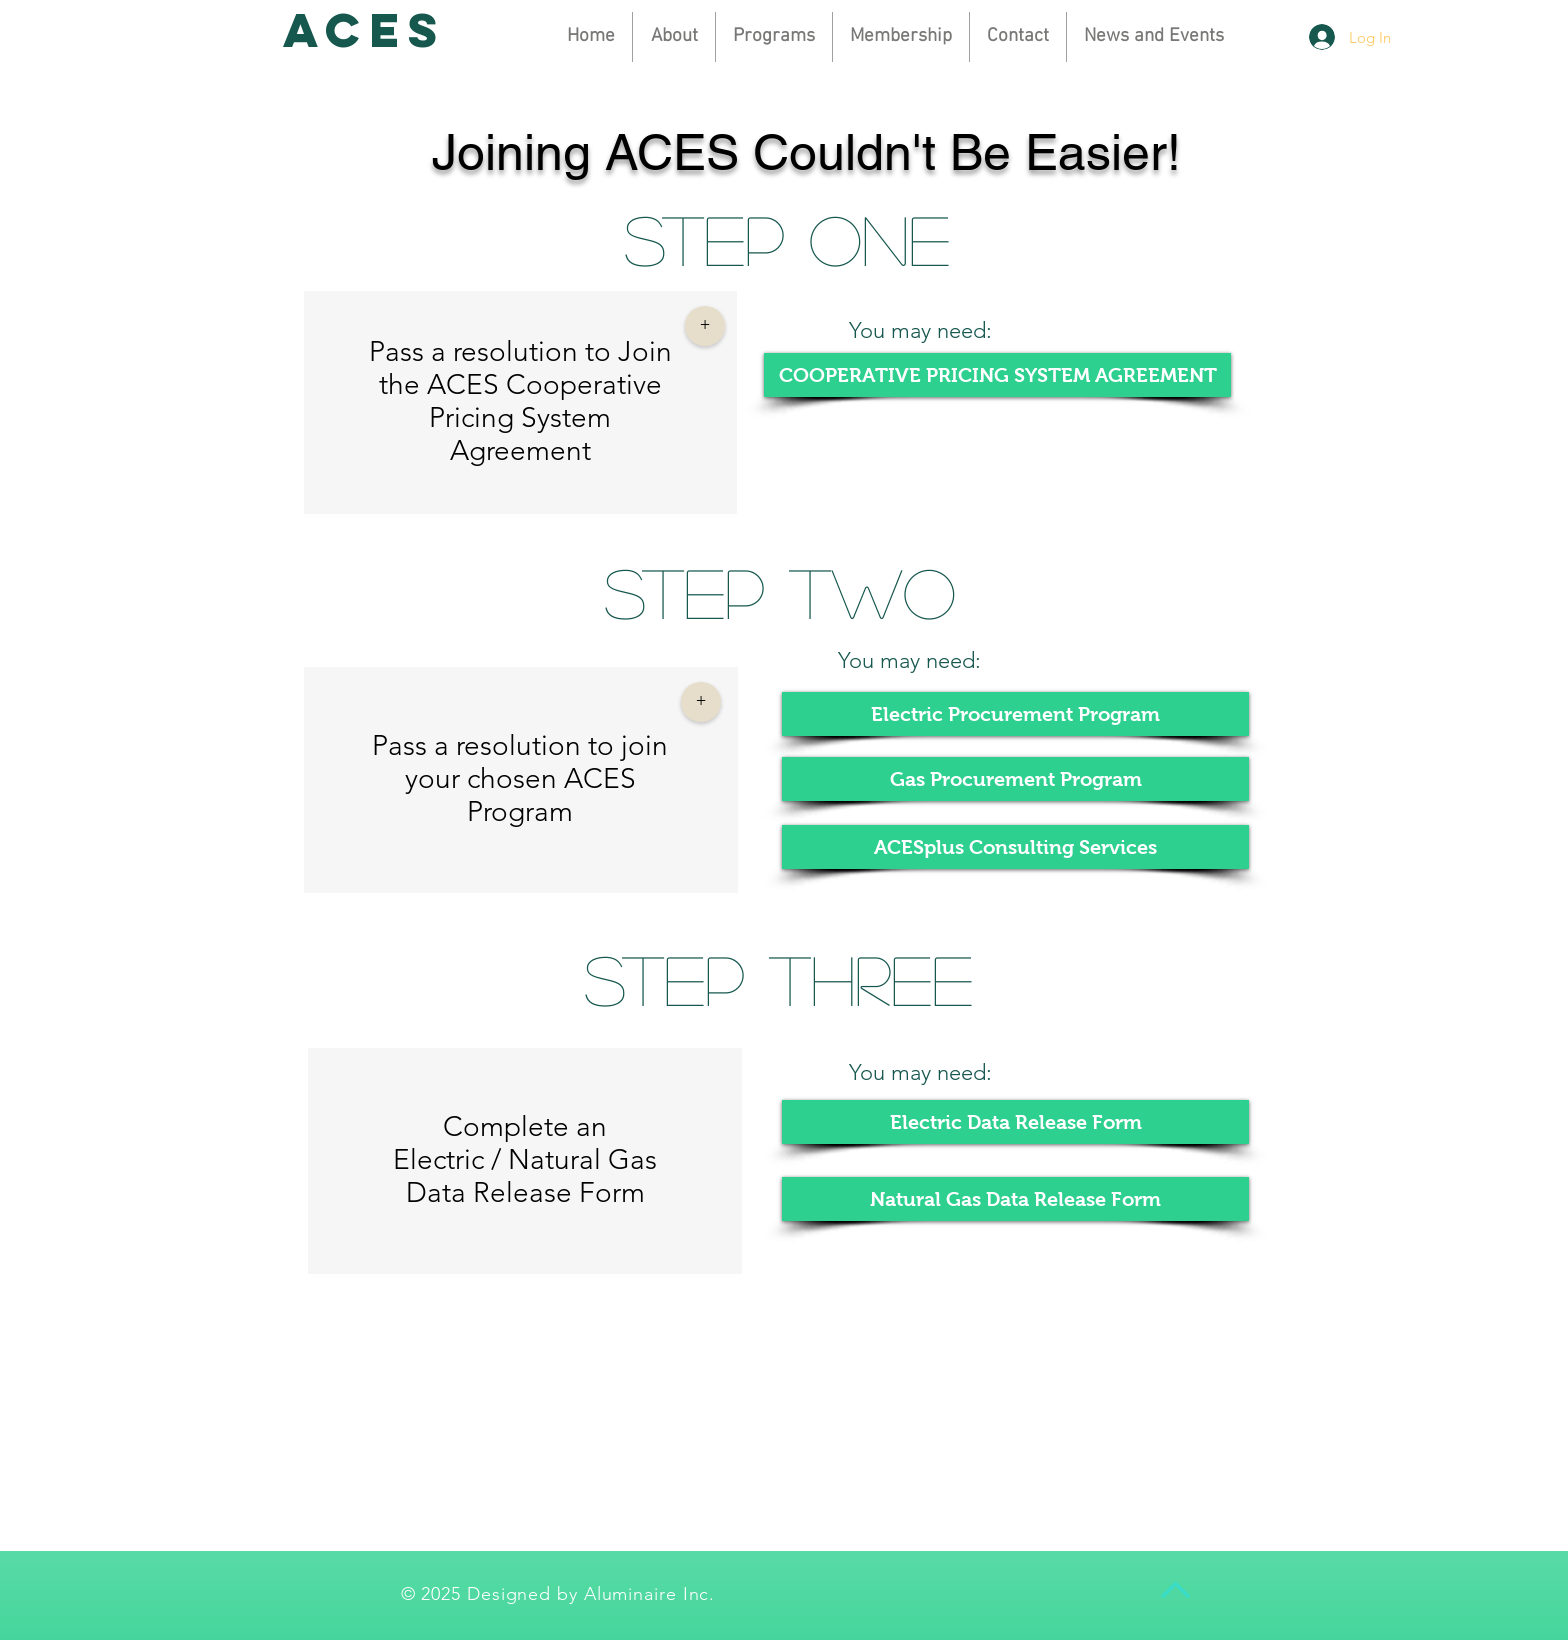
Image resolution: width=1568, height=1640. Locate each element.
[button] (901, 37)
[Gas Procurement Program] (1015, 779)
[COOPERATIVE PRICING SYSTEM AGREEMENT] (997, 375)
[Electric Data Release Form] (1015, 1122)
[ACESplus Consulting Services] (1015, 847)
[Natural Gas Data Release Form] (1015, 1199)
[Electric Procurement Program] (1015, 714)
